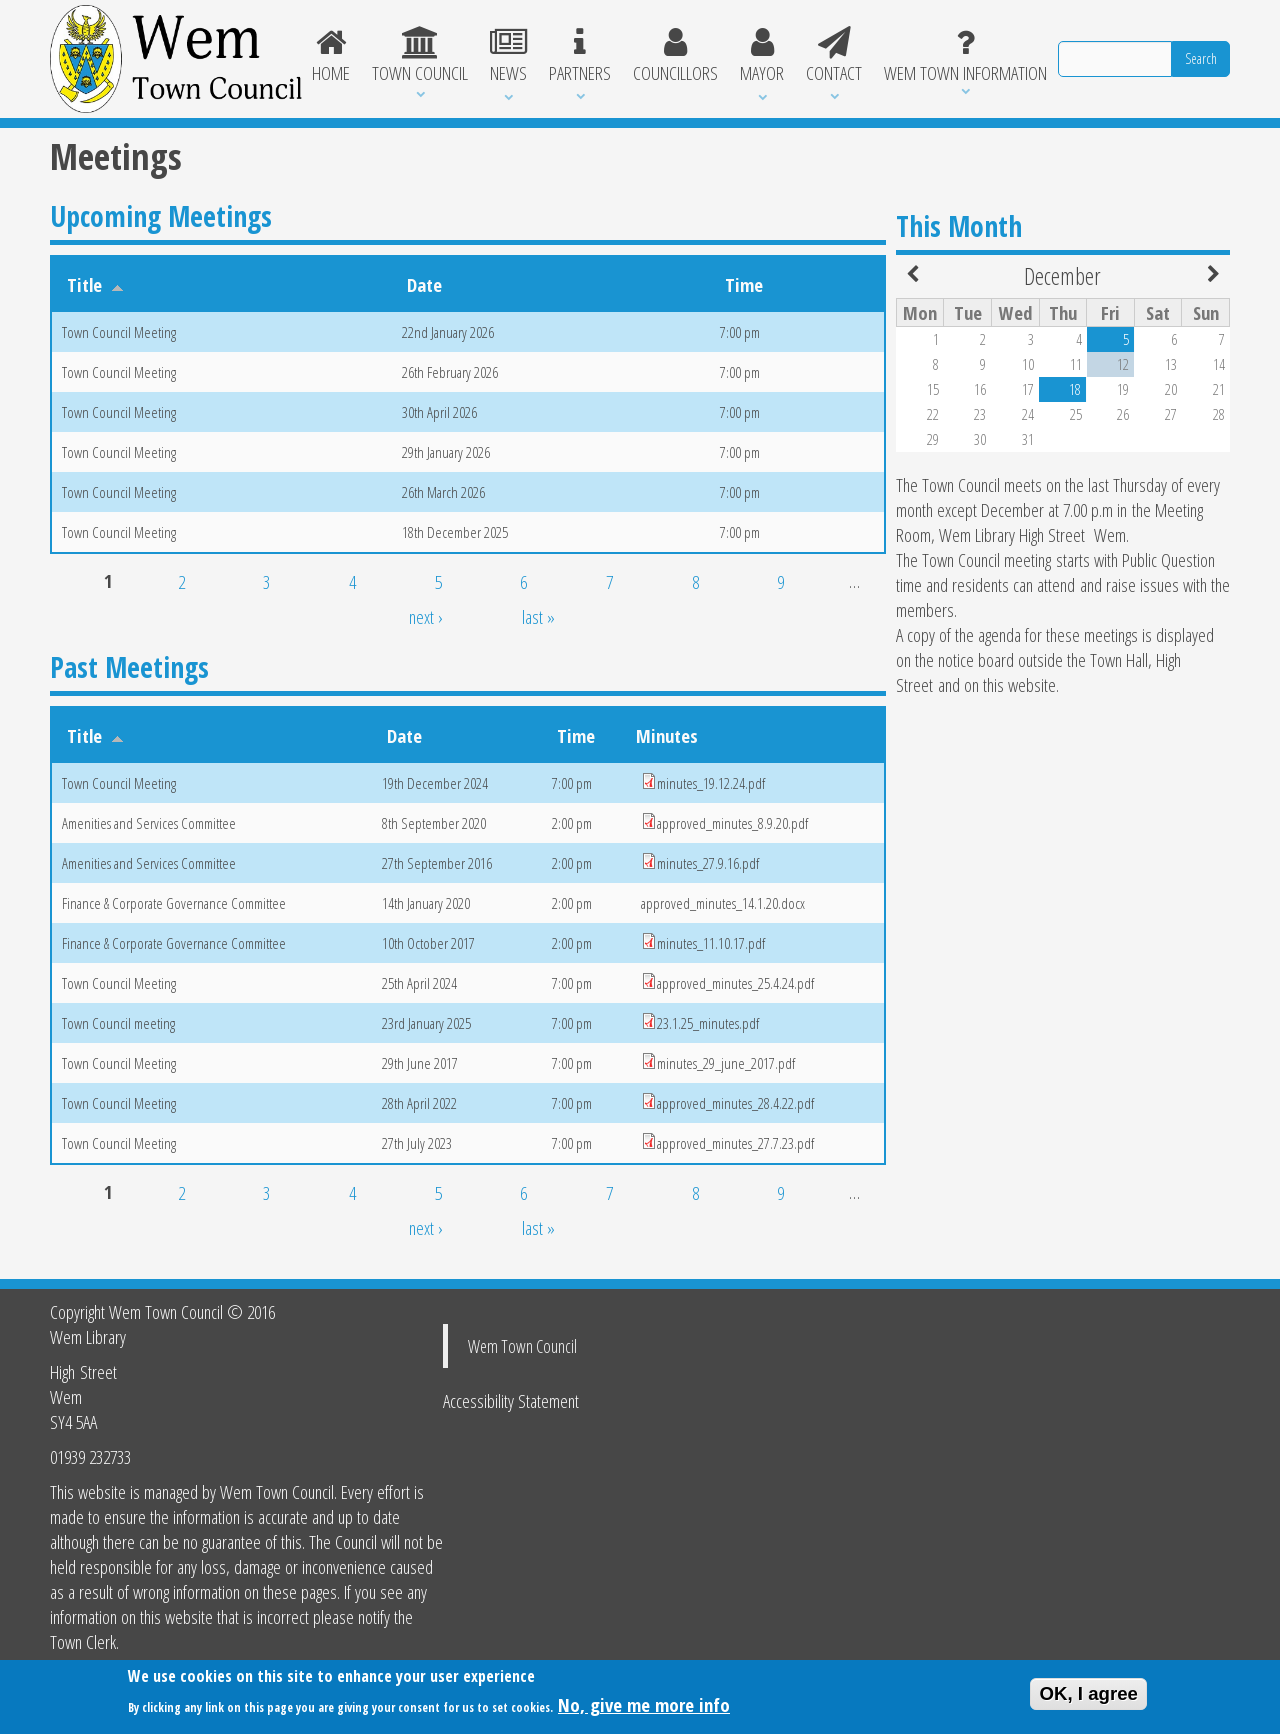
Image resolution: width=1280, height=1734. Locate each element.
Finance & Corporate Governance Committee (174, 903)
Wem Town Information (965, 56)
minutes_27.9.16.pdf (708, 863)
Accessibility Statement (511, 1400)
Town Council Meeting (119, 332)
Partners (580, 56)
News (508, 56)
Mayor (762, 56)
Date (424, 284)
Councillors (675, 56)
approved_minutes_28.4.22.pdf (735, 1103)
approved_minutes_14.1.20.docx (723, 903)
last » (538, 616)
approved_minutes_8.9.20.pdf (732, 823)
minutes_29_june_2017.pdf (726, 1063)
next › (426, 616)
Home (332, 56)
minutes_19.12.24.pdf (711, 783)
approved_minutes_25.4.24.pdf (735, 983)
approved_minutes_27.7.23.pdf (735, 1143)
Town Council (420, 56)
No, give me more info (644, 1710)
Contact (834, 56)
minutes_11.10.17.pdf (711, 943)
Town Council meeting (118, 1023)
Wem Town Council (522, 1346)
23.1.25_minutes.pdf (708, 1023)
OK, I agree (1088, 1699)
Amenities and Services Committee (149, 823)
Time (744, 284)
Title (95, 284)
